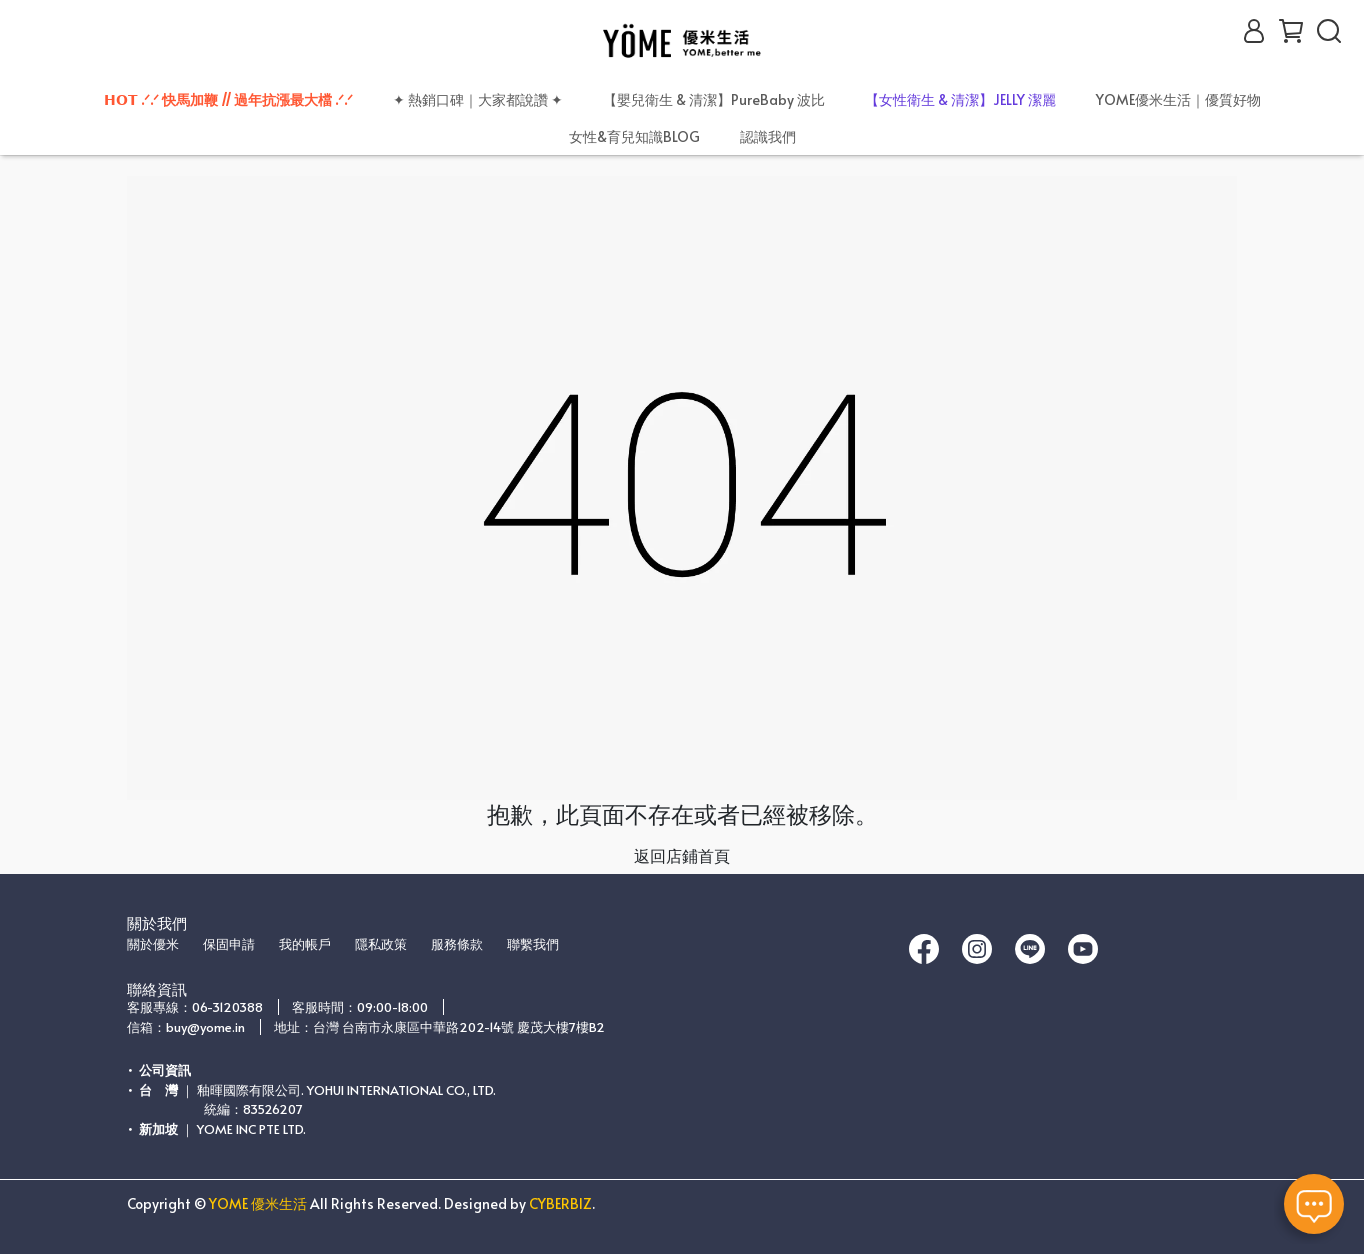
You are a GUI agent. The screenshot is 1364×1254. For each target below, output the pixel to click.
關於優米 (153, 944)
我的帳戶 (305, 944)
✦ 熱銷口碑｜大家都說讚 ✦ (478, 99)
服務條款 (457, 944)
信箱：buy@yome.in (186, 1027)
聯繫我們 (533, 944)
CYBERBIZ (560, 1203)
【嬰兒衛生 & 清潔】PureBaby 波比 (714, 99)
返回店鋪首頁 (682, 855)
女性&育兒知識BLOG (634, 136)
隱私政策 (381, 944)
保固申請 (229, 944)
